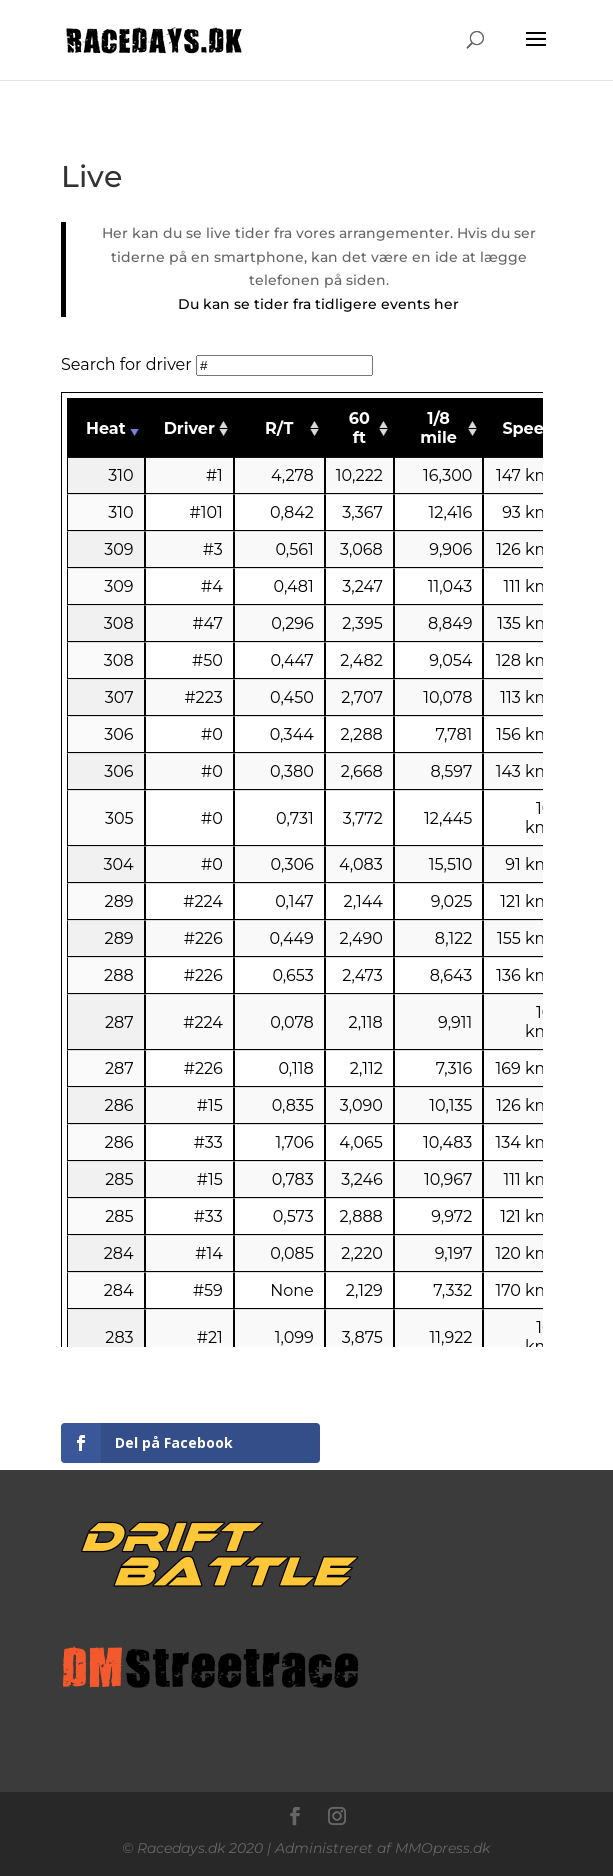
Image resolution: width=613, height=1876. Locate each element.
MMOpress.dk (442, 1848)
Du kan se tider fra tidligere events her (318, 304)
